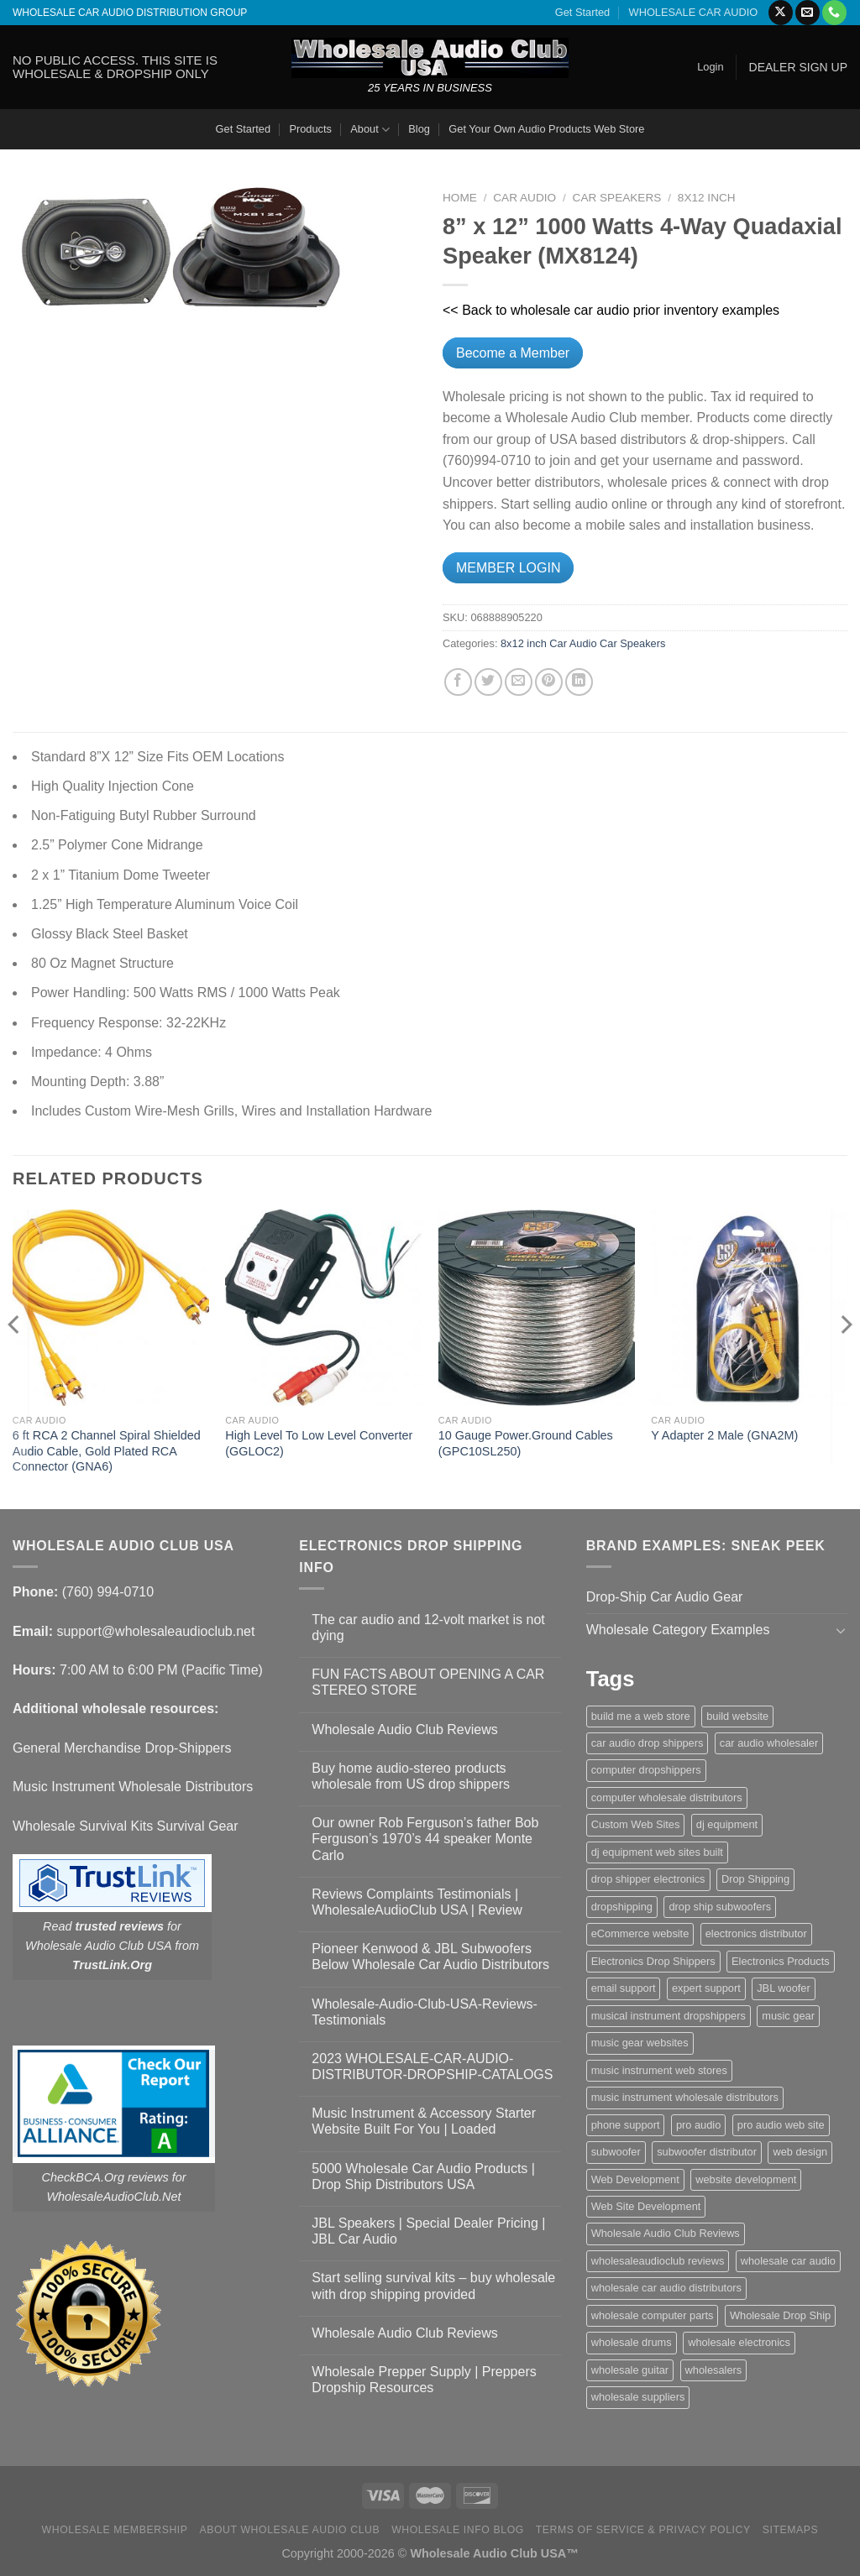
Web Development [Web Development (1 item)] (635, 2179)
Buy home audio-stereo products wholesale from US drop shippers (411, 1776)
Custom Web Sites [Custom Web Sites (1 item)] (635, 1824)
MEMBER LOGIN (508, 568)
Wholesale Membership (115, 2530)
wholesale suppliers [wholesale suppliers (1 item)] (638, 2397)
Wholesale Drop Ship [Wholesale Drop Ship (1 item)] (780, 2315)
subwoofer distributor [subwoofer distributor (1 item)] (707, 2151)
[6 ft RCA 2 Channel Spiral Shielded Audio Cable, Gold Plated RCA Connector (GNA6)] (111, 1308)
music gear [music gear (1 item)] (788, 2015)
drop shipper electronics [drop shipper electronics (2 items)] (648, 1879)
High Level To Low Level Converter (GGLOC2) (318, 1443)
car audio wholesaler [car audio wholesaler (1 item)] (769, 1743)
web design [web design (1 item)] (800, 2151)
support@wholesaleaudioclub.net (155, 1631)
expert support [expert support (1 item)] (706, 1988)
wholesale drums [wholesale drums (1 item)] (631, 2342)
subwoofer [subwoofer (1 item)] (616, 2151)
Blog (419, 129)
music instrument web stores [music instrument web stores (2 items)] (659, 2070)
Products (310, 129)
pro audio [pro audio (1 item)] (698, 2125)
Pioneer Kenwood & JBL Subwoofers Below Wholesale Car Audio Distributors (430, 1956)
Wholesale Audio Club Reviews (404, 1729)
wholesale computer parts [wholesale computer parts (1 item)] (652, 2315)
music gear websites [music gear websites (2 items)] (640, 2042)
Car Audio (524, 197)
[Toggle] (840, 1630)
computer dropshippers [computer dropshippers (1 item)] (646, 1769)
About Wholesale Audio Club (289, 2530)
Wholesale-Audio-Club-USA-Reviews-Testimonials (425, 2012)
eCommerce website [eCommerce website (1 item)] (640, 1933)
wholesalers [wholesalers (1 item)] (713, 2370)
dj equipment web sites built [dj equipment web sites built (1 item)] (657, 1852)
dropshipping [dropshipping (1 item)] (622, 1906)
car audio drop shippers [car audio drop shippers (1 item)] (647, 1743)
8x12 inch (707, 197)
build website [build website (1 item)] (737, 1716)
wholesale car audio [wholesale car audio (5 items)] (788, 2261)
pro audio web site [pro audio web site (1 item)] (781, 2125)
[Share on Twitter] (488, 682)
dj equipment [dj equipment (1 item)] (727, 1824)
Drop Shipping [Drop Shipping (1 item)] (755, 1879)
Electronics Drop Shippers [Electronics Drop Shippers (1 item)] (653, 1961)
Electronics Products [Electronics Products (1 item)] (781, 1961)
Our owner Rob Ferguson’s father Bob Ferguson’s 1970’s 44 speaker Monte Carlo (425, 1839)
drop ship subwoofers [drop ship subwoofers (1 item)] (720, 1906)
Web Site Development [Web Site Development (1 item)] (646, 2206)
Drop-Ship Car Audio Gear (664, 1597)
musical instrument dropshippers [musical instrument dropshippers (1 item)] (668, 2015)
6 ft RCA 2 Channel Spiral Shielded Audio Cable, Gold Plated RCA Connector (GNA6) (107, 1451)
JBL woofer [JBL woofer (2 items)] (783, 1988)
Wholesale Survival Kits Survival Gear (126, 1826)
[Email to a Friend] (518, 682)
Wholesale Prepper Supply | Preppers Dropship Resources (424, 2379)
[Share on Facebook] (458, 682)
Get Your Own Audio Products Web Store (546, 129)
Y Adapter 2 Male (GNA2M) (724, 1435)
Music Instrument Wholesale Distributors (133, 1786)
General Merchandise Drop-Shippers (122, 1748)
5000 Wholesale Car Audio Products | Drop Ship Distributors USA (423, 2176)
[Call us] (834, 12)
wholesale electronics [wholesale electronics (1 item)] (739, 2342)
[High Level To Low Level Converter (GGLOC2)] (323, 1308)
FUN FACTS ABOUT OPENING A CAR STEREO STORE (428, 1682)
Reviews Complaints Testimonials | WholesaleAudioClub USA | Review (417, 1902)
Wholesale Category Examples (678, 1629)
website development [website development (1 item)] (745, 2179)
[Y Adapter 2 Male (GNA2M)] (749, 1308)
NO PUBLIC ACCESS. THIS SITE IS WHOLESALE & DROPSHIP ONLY (115, 67)
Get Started (582, 12)
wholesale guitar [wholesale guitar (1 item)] (630, 2370)
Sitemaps (791, 2530)
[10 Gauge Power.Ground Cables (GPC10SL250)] (536, 1308)
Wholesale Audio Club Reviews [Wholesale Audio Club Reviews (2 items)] (665, 2233)
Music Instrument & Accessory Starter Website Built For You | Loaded (424, 2121)
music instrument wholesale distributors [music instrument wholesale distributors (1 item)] (685, 2097)
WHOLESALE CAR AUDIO (693, 12)
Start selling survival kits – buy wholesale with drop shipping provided (433, 2285)
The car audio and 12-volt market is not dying (428, 1627)
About (370, 130)
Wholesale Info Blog (457, 2530)
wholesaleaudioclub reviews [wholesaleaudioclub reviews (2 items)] (658, 2261)
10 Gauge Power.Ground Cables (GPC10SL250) (525, 1443)
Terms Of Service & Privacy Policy (643, 2530)
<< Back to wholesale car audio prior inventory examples (611, 310)
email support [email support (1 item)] (623, 1988)
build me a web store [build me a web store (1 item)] (640, 1716)
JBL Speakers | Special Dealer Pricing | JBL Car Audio (428, 2231)
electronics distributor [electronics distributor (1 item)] (756, 1933)
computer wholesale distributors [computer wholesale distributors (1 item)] (666, 1797)
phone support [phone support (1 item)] (625, 2125)
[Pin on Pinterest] (549, 682)
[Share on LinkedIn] (579, 682)
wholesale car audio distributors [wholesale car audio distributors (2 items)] (666, 2287)
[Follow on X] (780, 12)
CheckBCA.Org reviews (105, 2177)
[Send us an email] (807, 12)
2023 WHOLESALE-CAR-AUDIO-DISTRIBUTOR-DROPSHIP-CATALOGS (432, 2066)
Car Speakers (617, 197)
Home (460, 197)
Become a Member (512, 353)
